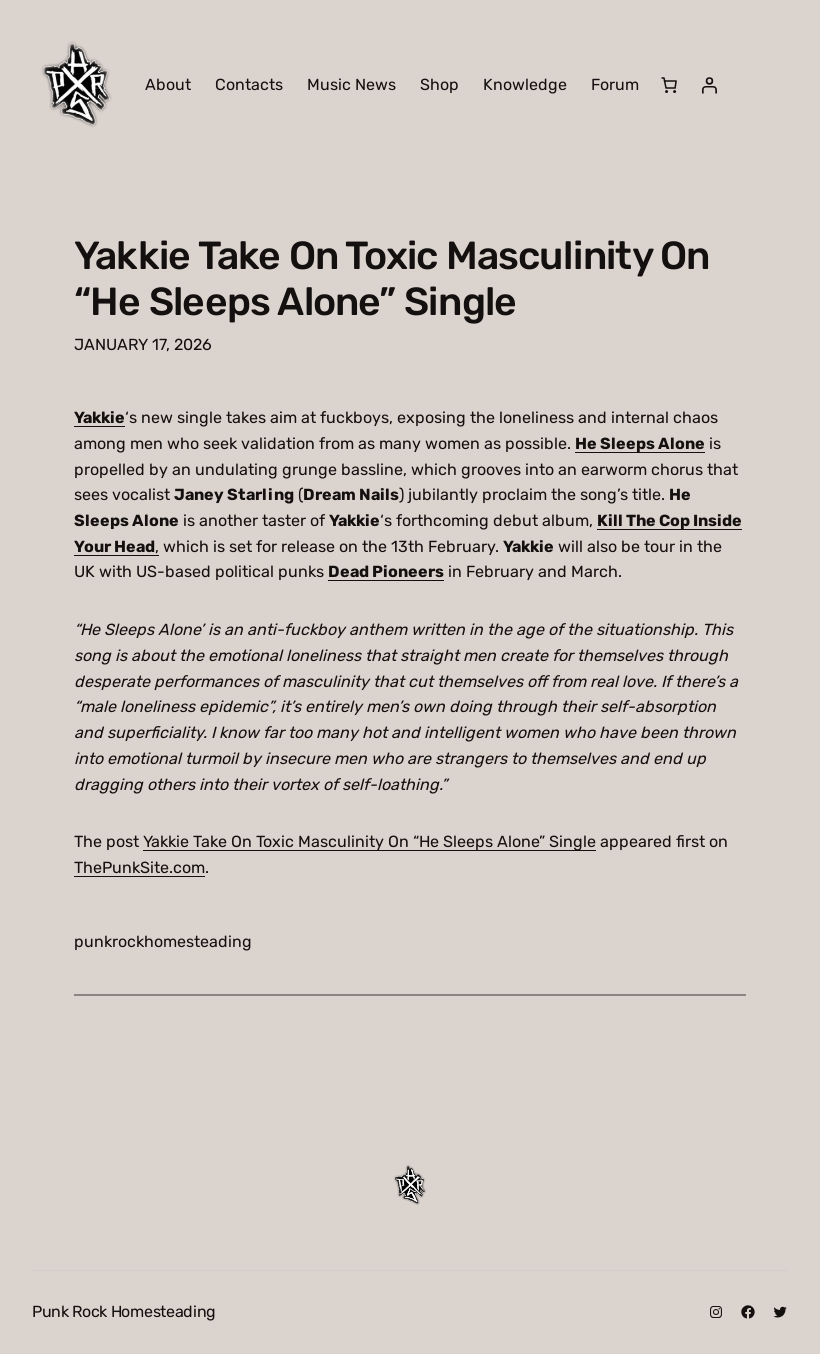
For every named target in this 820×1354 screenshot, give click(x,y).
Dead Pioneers (386, 571)
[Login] (709, 85)
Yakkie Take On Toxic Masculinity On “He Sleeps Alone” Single (392, 278)
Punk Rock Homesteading (124, 1311)
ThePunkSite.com (139, 867)
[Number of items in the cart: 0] (669, 85)
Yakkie (99, 417)
